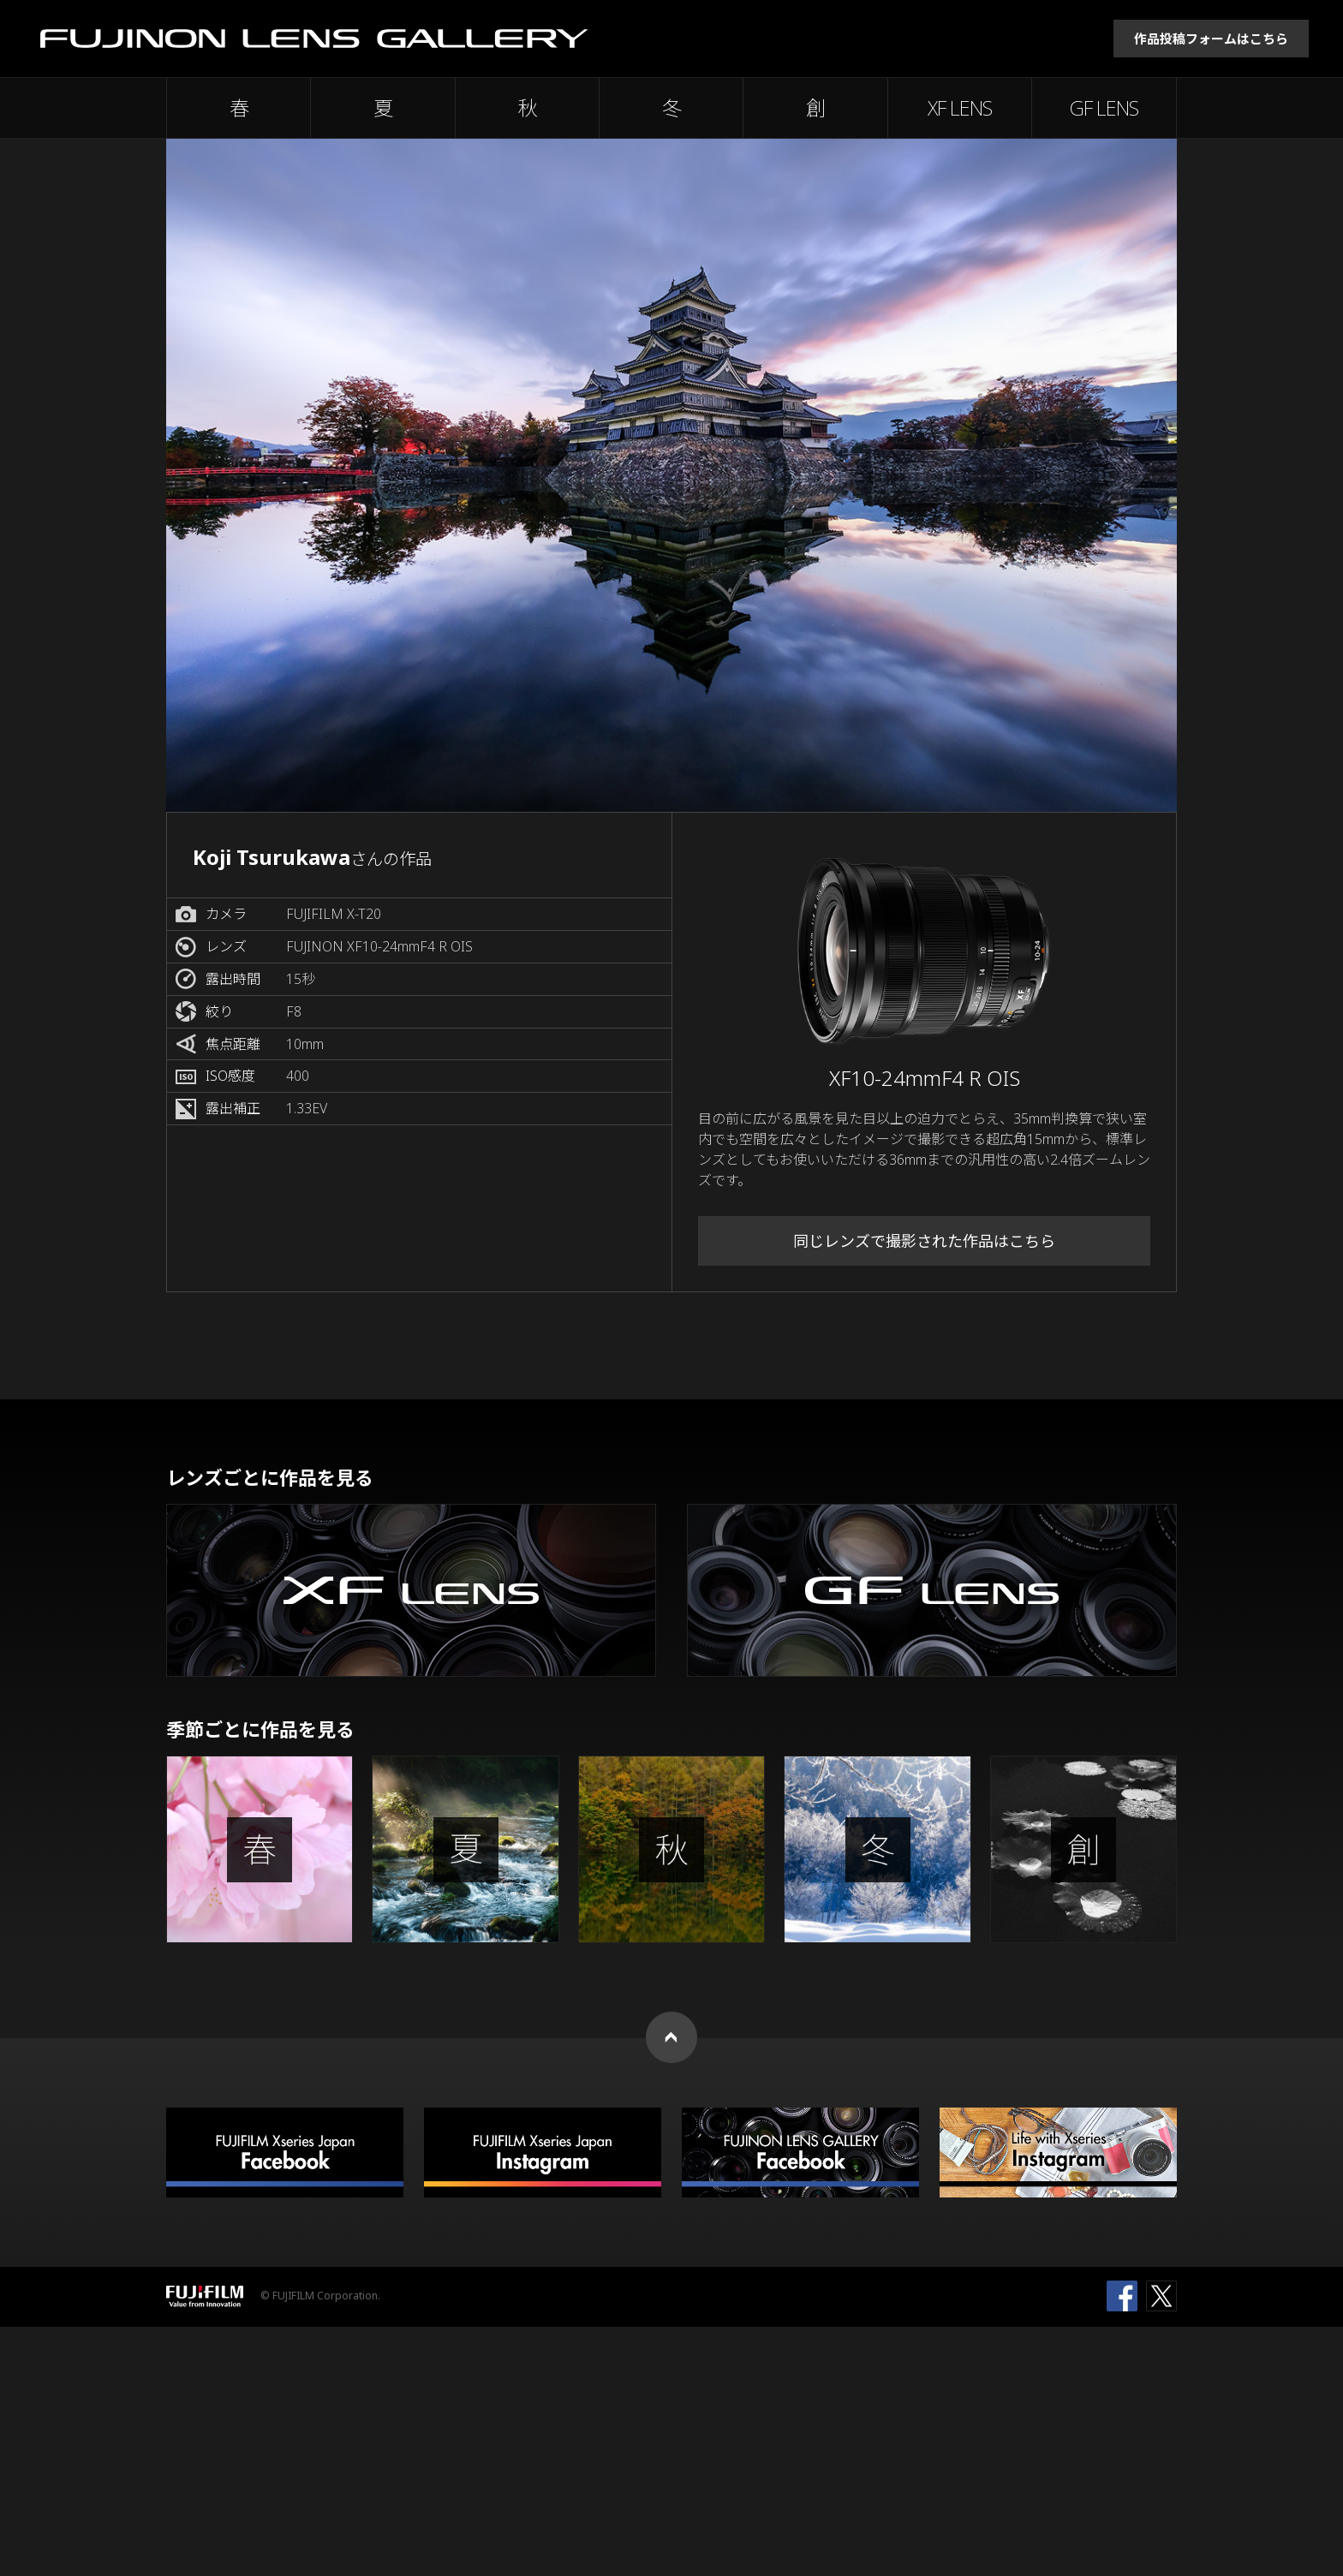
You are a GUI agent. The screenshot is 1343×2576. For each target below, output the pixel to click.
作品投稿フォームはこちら (1211, 38)
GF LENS (1104, 108)
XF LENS (960, 108)
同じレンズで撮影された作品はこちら (924, 1241)
